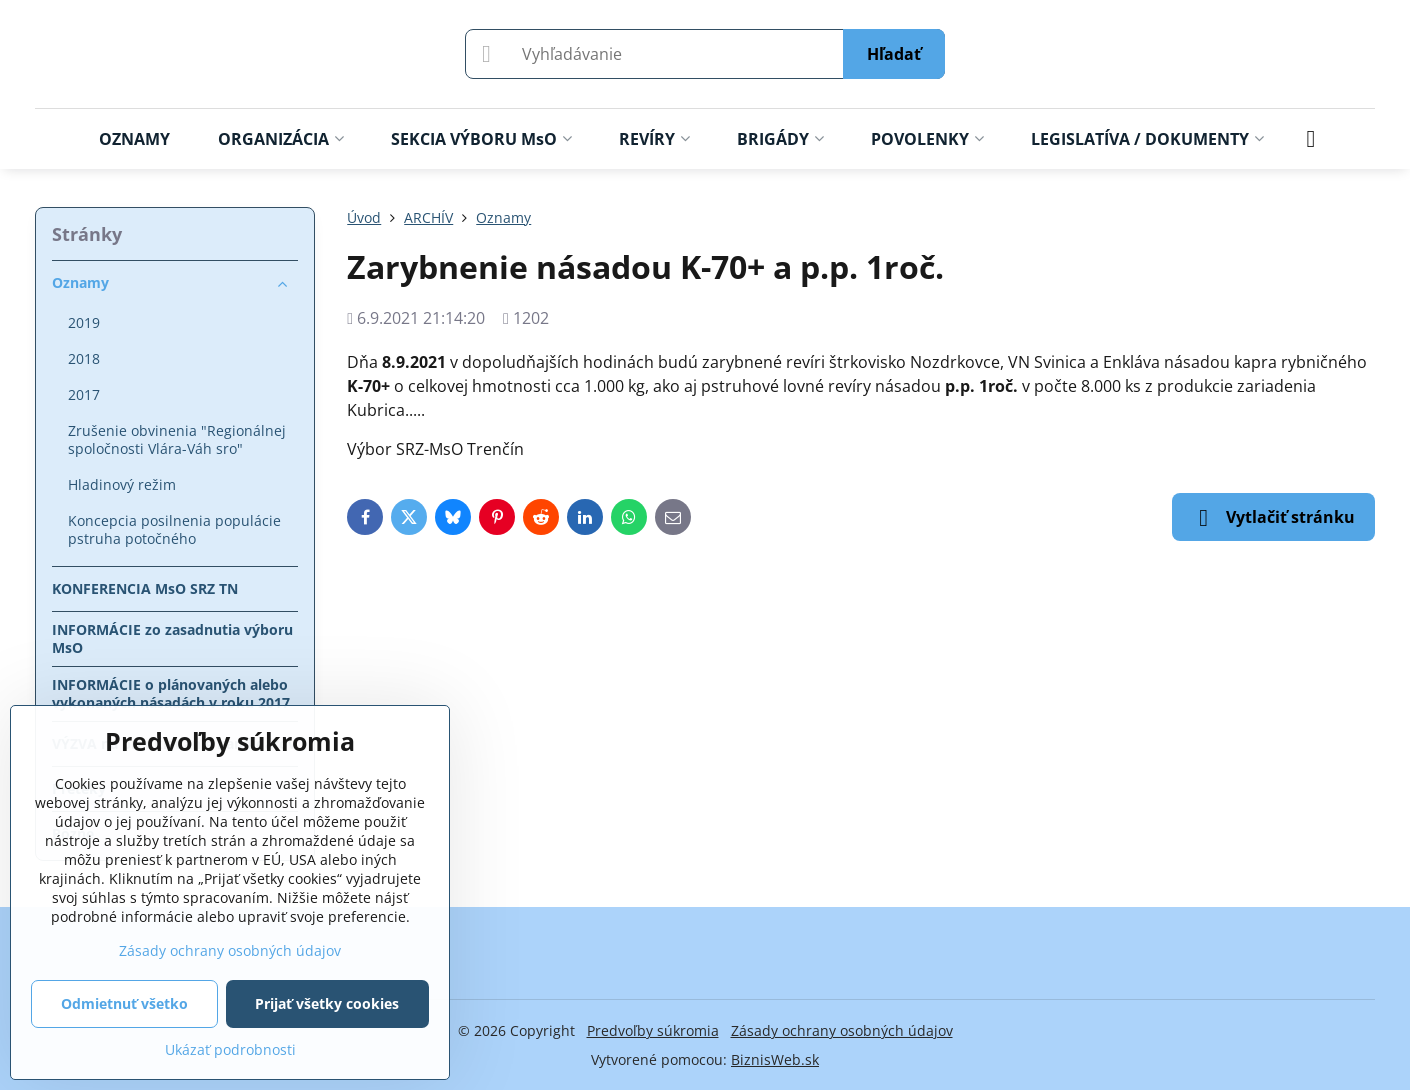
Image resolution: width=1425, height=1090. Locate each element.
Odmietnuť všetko (124, 1003)
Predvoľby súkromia (653, 1030)
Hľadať (894, 54)
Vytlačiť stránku (1273, 518)
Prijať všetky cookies (327, 1003)
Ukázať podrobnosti (230, 1049)
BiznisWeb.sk (775, 1059)
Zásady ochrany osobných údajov (842, 1030)
